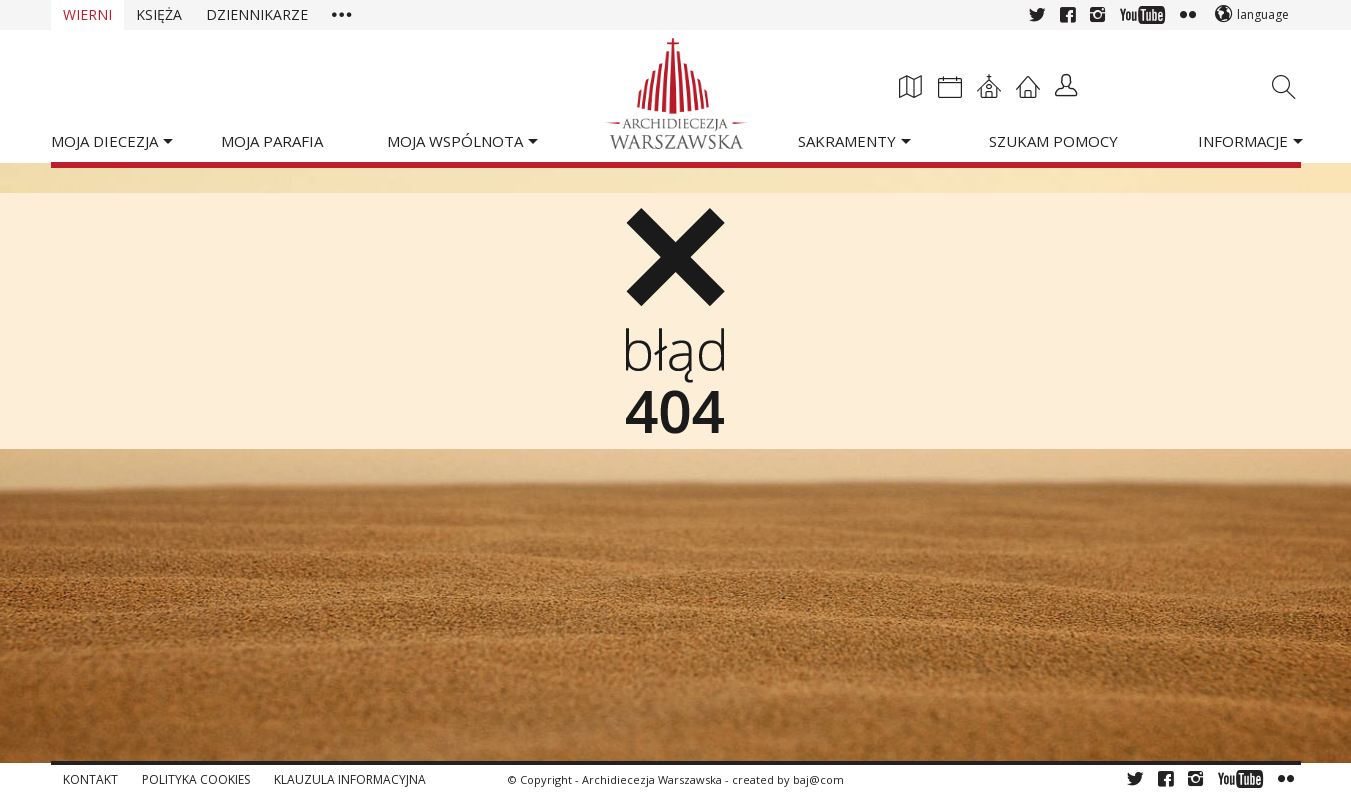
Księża (159, 14)
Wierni (87, 14)
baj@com (818, 779)
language (1263, 14)
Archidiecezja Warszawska (652, 779)
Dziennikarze (257, 14)
